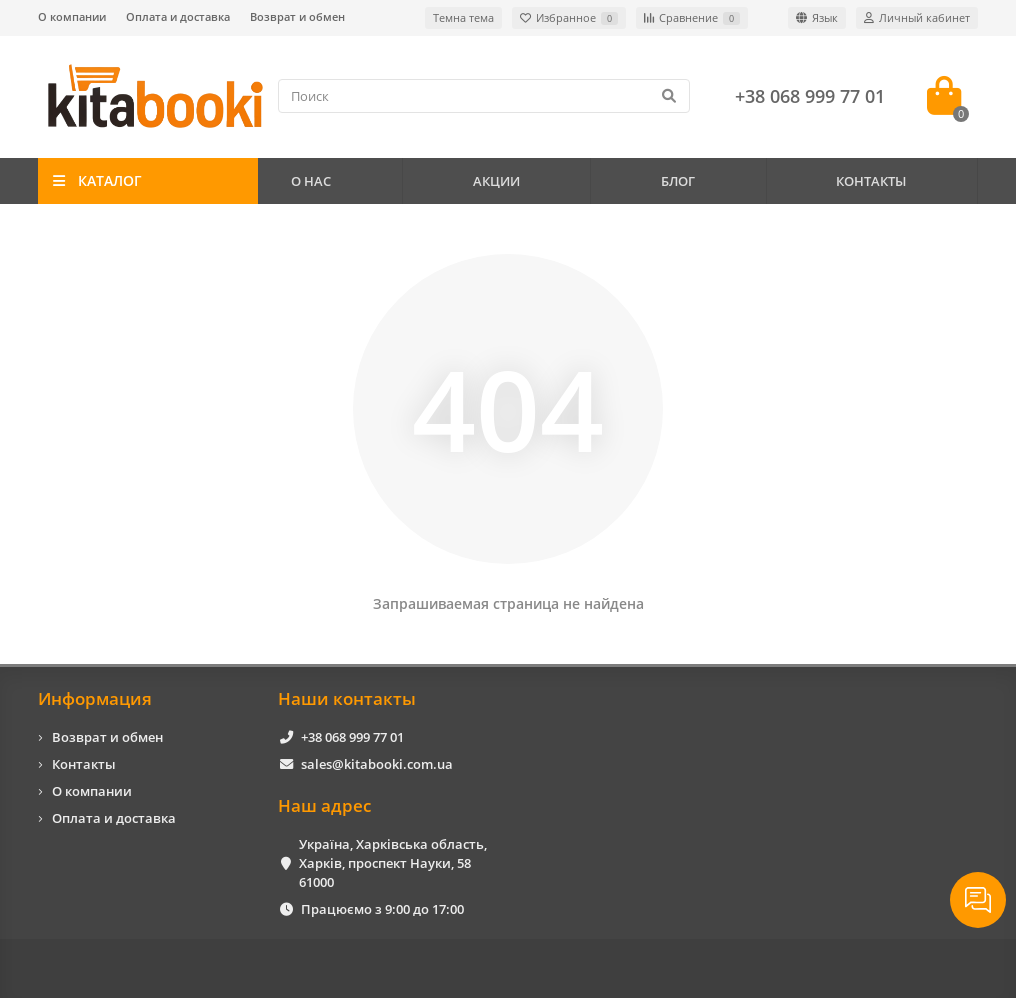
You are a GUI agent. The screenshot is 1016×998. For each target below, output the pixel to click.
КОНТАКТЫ (871, 181)
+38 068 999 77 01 (352, 737)
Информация (95, 698)
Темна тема (463, 17)
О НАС (311, 181)
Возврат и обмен (297, 16)
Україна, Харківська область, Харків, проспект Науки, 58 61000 (393, 863)
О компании (72, 16)
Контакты (84, 764)
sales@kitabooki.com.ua (377, 764)
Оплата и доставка (178, 16)
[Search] (484, 96)
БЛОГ (678, 181)
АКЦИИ (496, 181)
